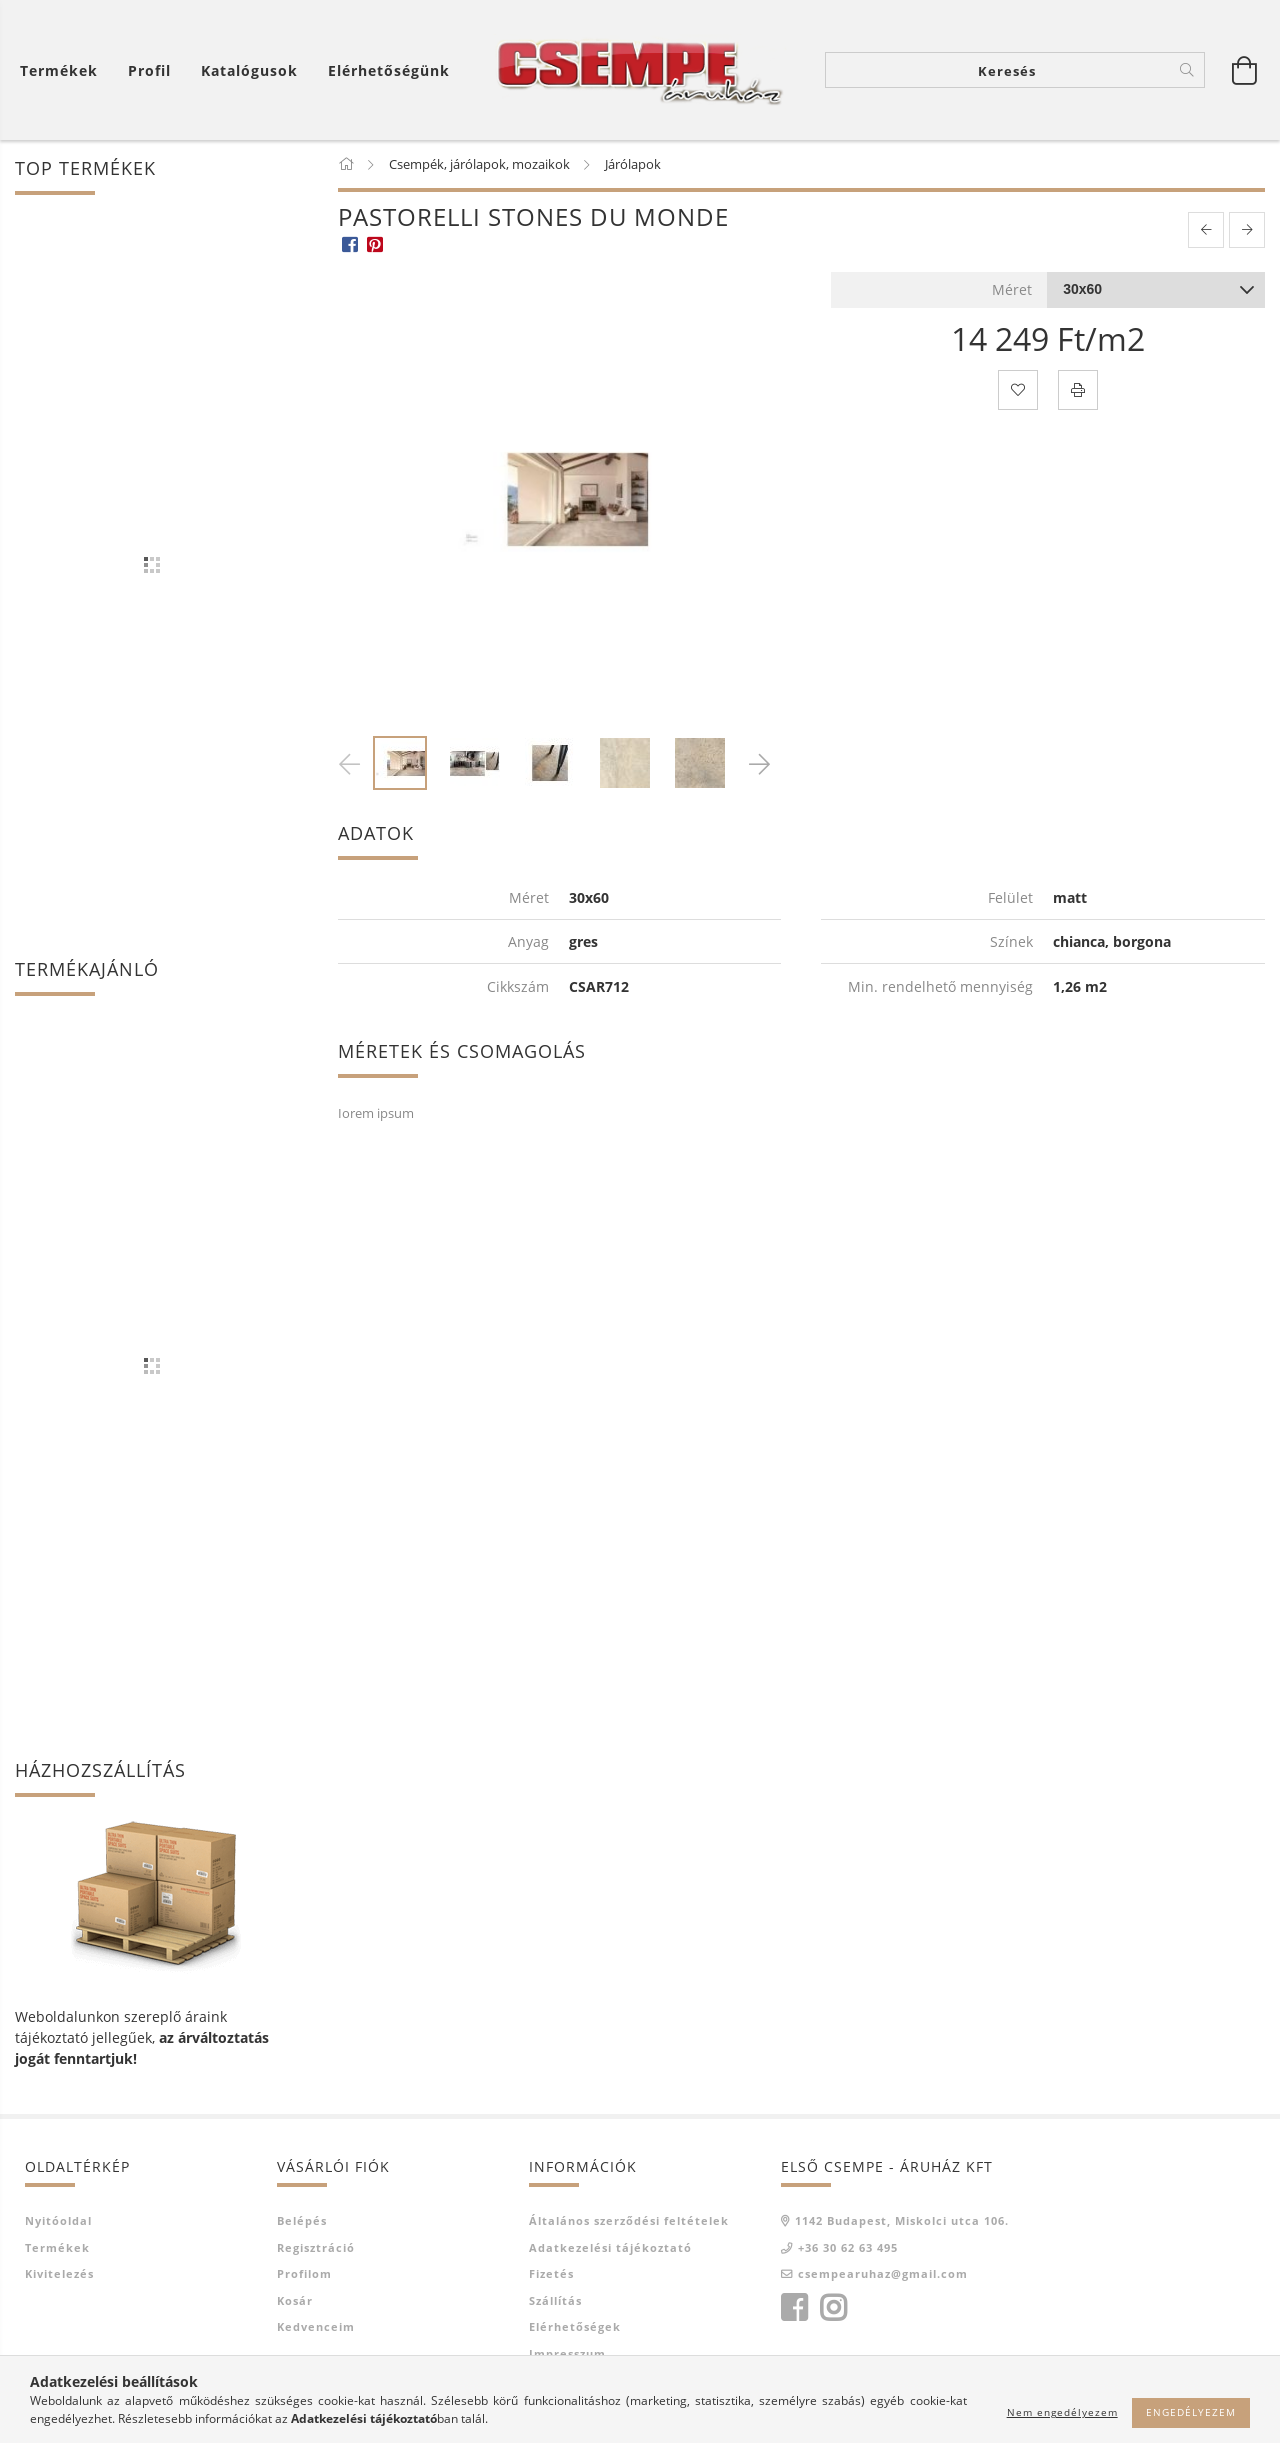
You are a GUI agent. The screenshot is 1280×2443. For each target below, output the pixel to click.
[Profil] (149, 70)
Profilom (304, 2273)
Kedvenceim (316, 2326)
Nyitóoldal (58, 2220)
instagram (833, 2308)
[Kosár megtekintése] (1245, 70)
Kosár (295, 2300)
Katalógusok (249, 70)
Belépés (302, 2220)
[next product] (1247, 230)
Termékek (57, 2247)
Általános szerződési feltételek (629, 2220)
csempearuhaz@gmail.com (883, 2273)
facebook (794, 2308)
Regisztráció (316, 2247)
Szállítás (555, 2300)
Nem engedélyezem (1062, 2412)
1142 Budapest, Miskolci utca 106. (902, 2220)
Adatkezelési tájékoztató (610, 2247)
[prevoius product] (1206, 230)
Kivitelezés (59, 2273)
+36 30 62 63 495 (848, 2247)
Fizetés (551, 2273)
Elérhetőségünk (389, 70)
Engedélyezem (1191, 2412)
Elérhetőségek (575, 2326)
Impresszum (567, 2353)
